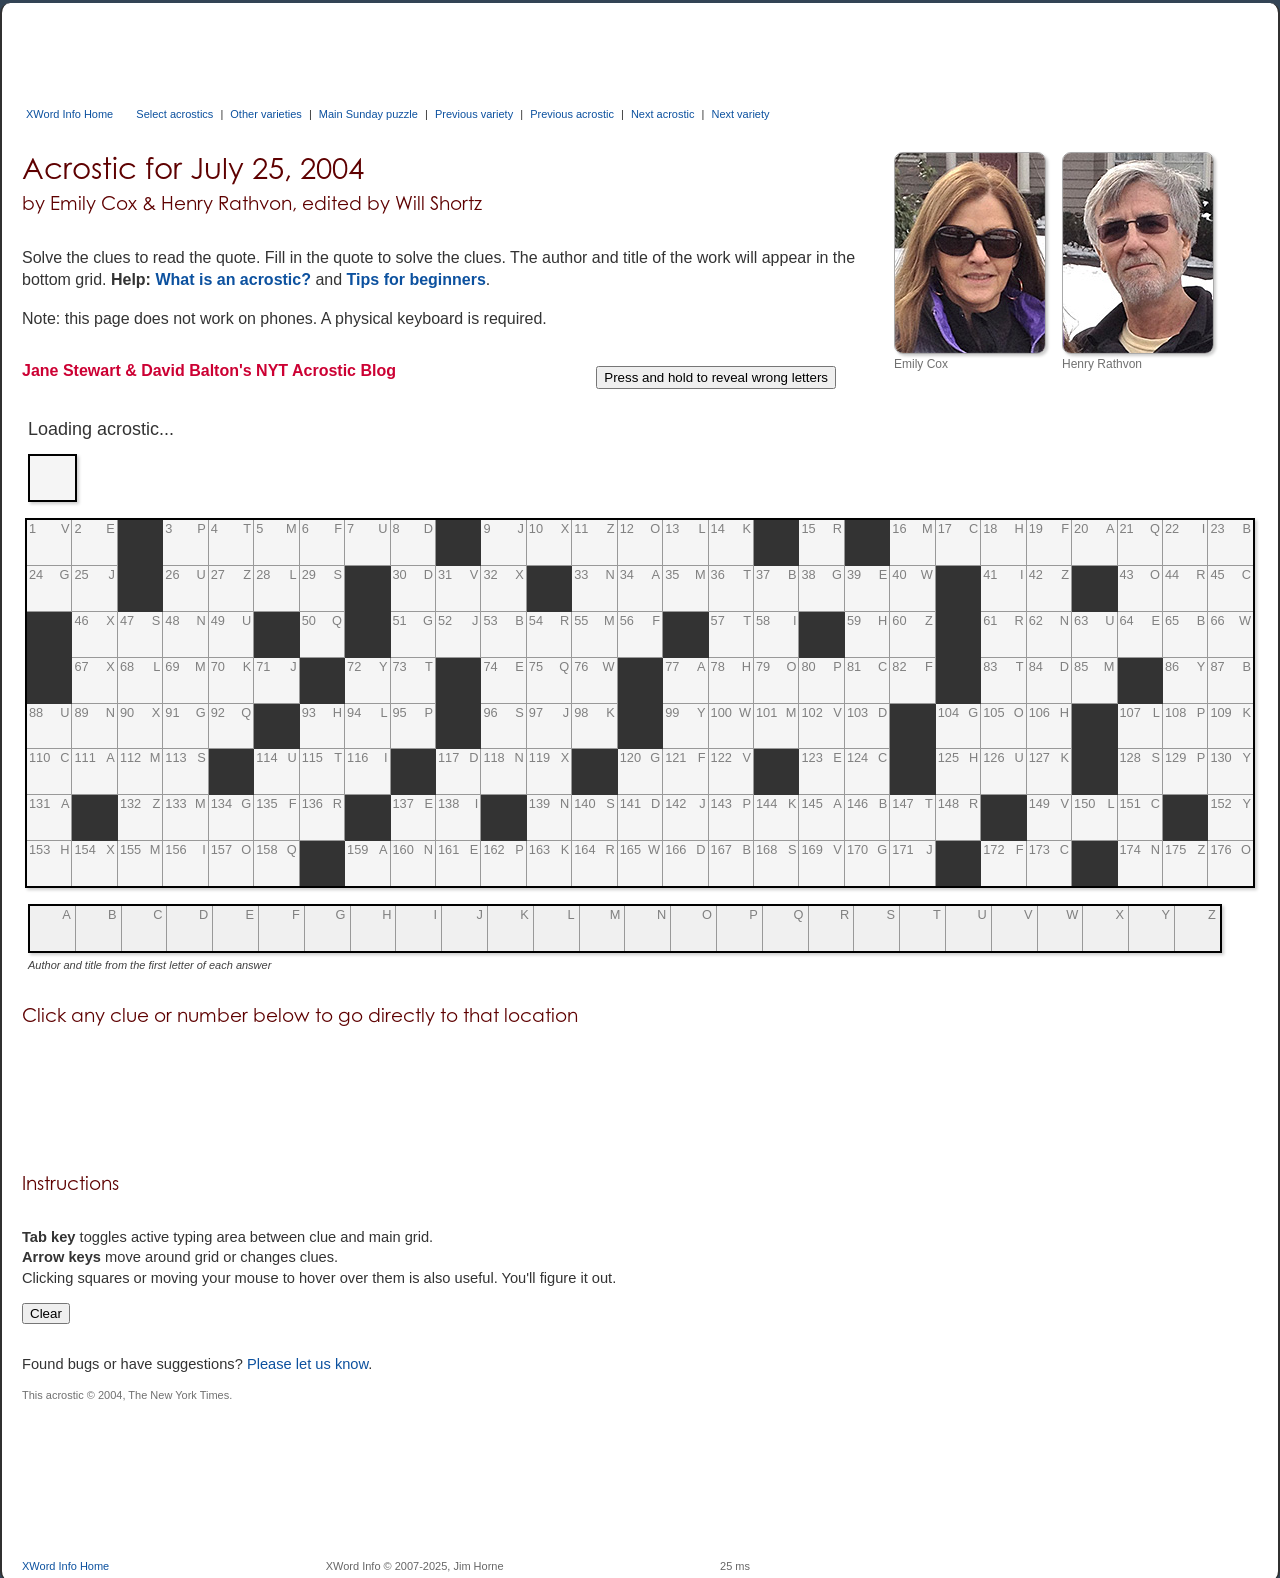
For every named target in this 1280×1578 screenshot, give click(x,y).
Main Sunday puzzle (368, 114)
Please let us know (307, 1364)
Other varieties (266, 114)
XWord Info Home (69, 114)
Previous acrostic (572, 114)
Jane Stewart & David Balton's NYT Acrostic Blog (209, 370)
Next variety (740, 114)
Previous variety (474, 114)
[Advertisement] (386, 48)
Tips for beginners (416, 279)
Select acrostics (174, 114)
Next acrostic (663, 114)
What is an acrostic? (233, 279)
